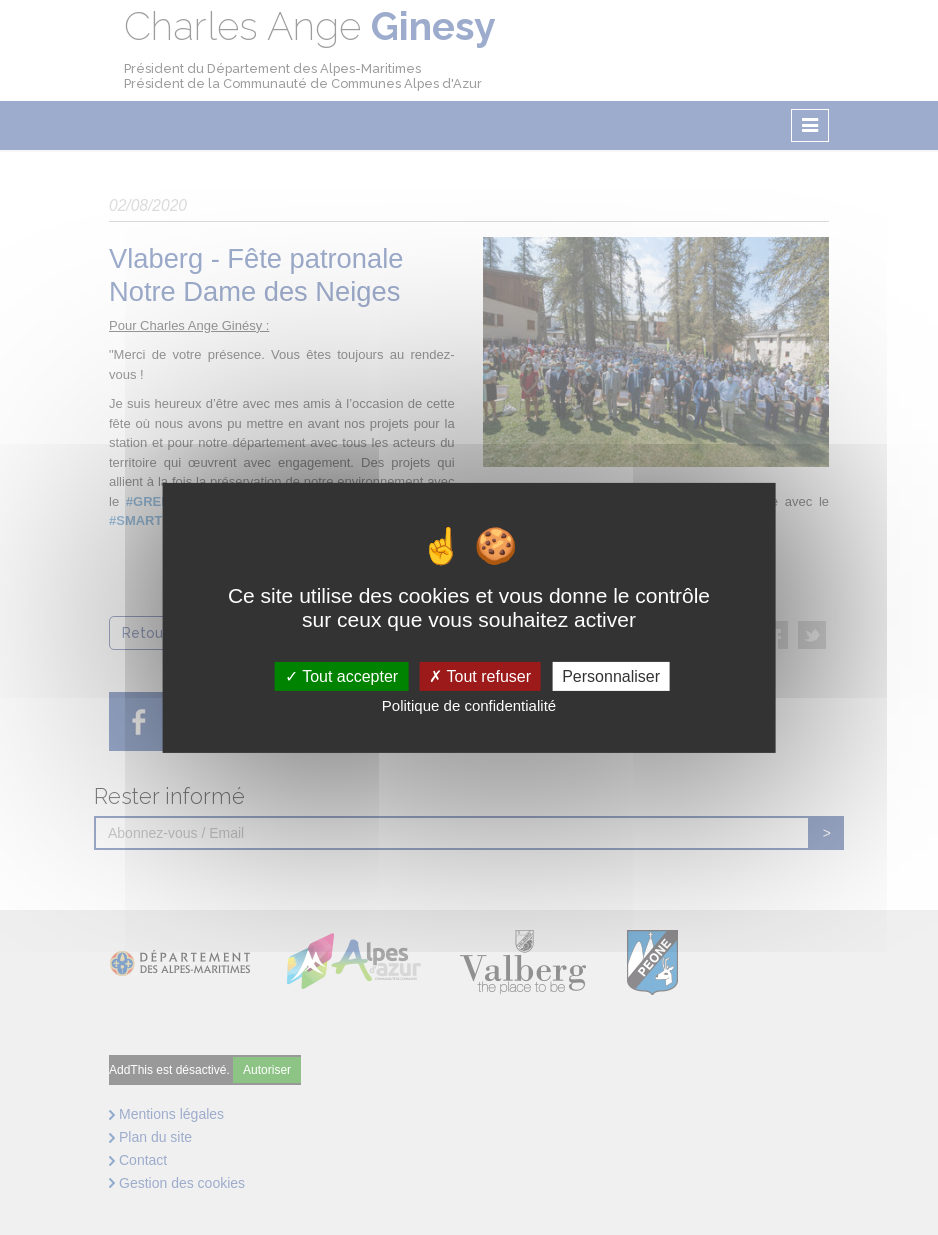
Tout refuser (480, 675)
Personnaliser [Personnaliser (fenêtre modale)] (611, 675)
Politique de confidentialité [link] (469, 705)
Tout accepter (341, 675)
